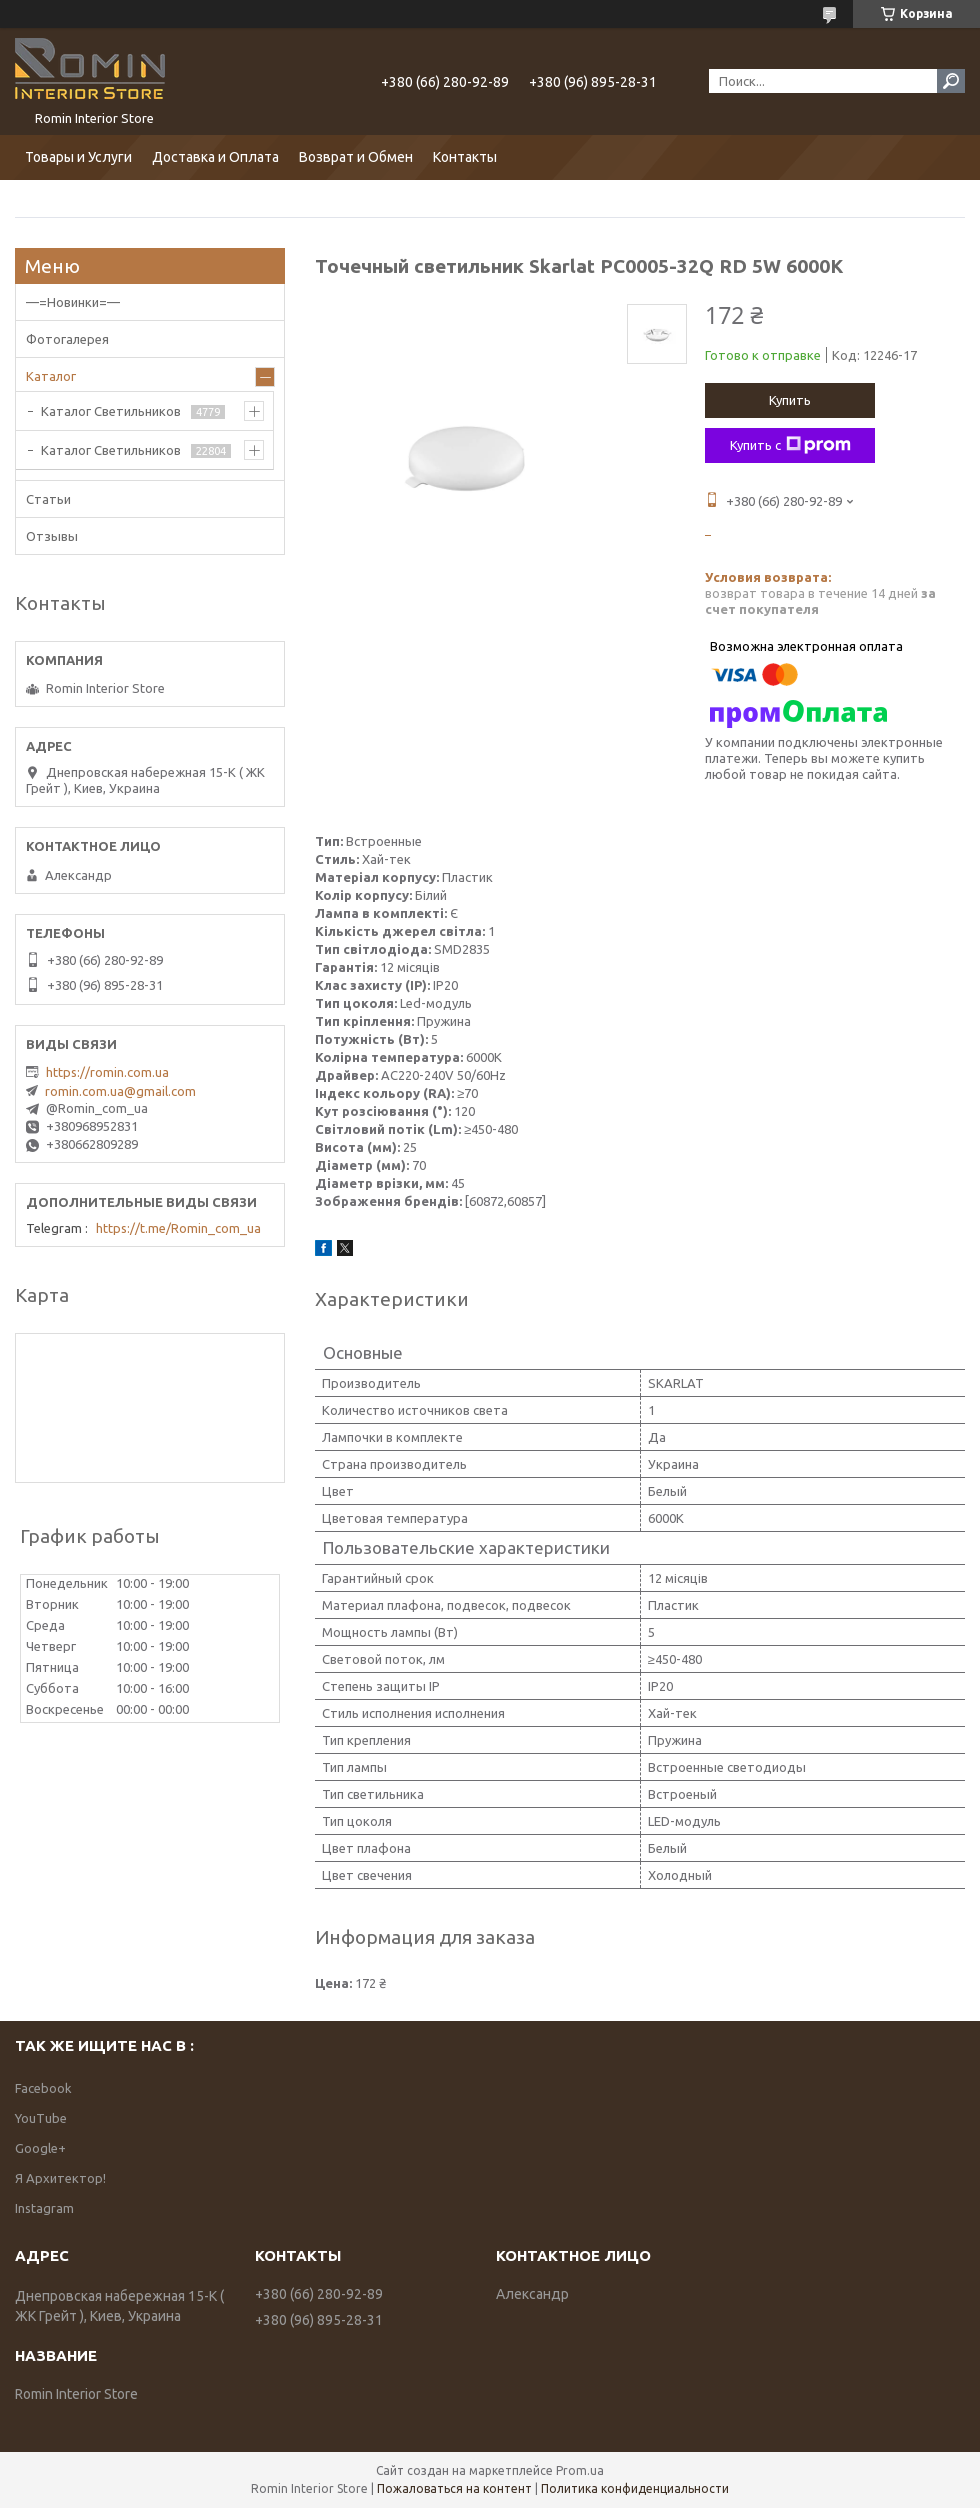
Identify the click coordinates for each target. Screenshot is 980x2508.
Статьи (48, 499)
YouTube (41, 2118)
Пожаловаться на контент (454, 2488)
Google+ (40, 2148)
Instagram (44, 2208)
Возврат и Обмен (356, 157)
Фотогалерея (67, 339)
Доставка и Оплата (215, 157)
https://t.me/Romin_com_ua (178, 1228)
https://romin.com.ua (107, 1072)
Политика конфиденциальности (635, 2488)
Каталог (51, 376)
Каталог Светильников (111, 411)
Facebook (43, 2088)
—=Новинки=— (73, 302)
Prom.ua (580, 2470)
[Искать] (951, 81)
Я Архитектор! (60, 2178)
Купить (790, 400)
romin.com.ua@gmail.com (120, 1091)
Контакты (465, 157)
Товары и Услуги (78, 157)
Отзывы (52, 536)
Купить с (790, 445)
